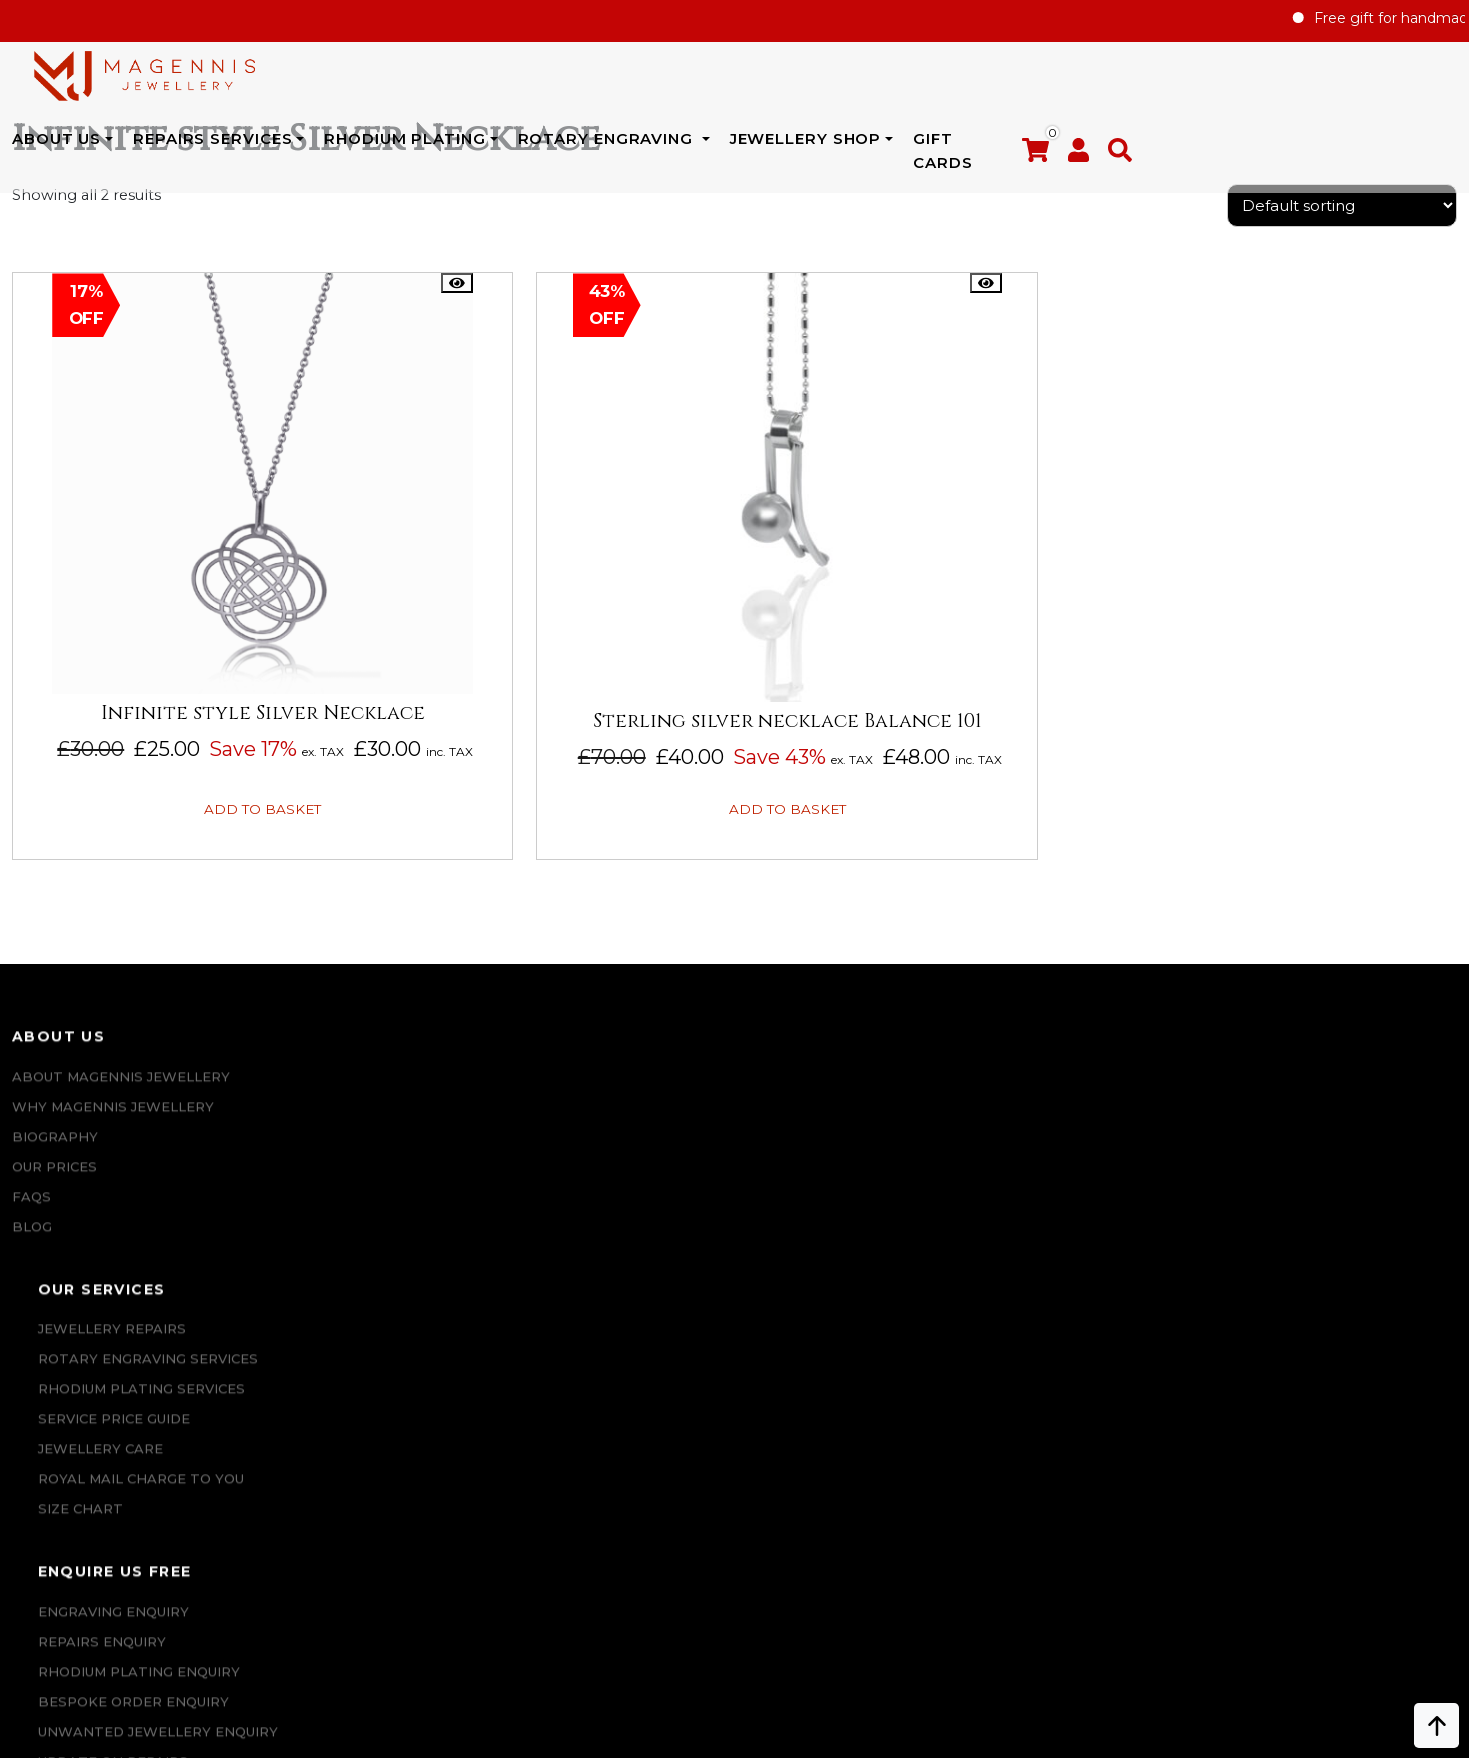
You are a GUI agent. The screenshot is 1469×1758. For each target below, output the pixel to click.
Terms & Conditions (1302, 1203)
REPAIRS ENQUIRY (729, 1143)
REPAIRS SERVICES (462, 80)
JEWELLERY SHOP (1056, 80)
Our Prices (54, 1203)
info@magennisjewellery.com (192, 1598)
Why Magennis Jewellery (113, 1143)
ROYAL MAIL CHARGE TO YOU (405, 1263)
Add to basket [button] (178, 821)
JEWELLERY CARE (364, 1233)
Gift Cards (1215, 80)
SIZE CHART (344, 1293)
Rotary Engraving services (412, 1143)
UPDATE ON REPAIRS (740, 1353)
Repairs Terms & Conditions (1335, 1113)
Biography (55, 1173)
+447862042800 (191, 1628)
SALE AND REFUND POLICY (1318, 1233)
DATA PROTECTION (1293, 1293)
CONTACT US (711, 1383)
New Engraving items (1041, 1233)
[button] (1445, 84)
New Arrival (1006, 1113)
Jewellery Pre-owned (1045, 1263)
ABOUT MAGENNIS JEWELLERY (121, 1113)
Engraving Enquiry (740, 1113)
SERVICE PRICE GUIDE (378, 1203)
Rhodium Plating (655, 80)
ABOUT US (306, 80)
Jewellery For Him (1030, 1203)
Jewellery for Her (1031, 1173)
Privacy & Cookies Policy (1321, 1263)
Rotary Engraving (858, 80)
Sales (978, 1143)
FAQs (31, 1233)
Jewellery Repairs (376, 1113)
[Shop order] (1342, 254)
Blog (32, 1263)
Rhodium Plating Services (405, 1173)
